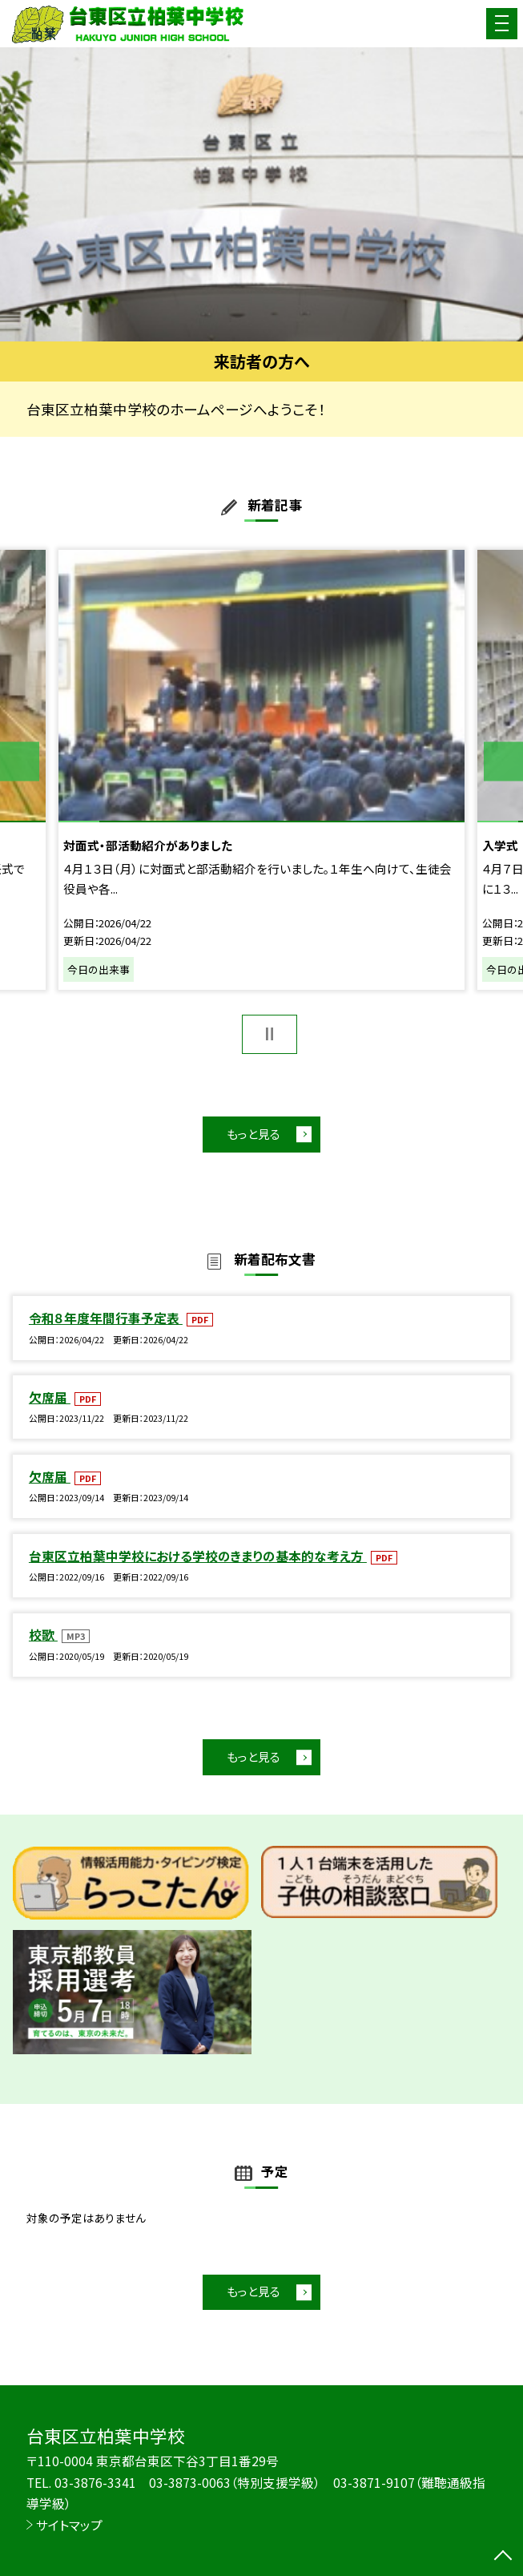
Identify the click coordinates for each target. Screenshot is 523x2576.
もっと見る (253, 1133)
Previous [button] (19, 761)
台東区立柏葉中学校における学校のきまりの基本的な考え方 (198, 1556)
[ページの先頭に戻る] (503, 2557)
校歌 (43, 1634)
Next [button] (503, 761)
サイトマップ (69, 2525)
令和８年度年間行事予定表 (106, 1318)
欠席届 (49, 1397)
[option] (261, 194)
